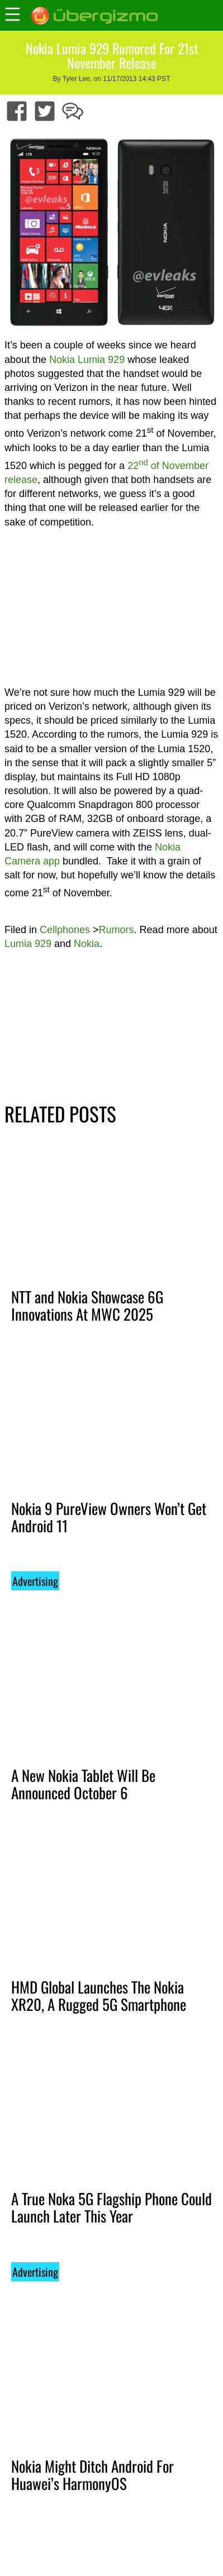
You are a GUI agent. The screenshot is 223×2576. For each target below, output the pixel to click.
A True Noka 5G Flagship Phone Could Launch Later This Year (111, 2207)
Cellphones (65, 929)
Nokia (86, 943)
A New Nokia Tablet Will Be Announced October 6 (83, 1784)
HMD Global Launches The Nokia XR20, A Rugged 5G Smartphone (98, 1995)
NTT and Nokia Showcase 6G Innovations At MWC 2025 (87, 1305)
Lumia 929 (27, 943)
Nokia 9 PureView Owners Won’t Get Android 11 (108, 1517)
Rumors (116, 929)
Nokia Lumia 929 (87, 359)
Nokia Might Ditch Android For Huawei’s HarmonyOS (92, 2474)
